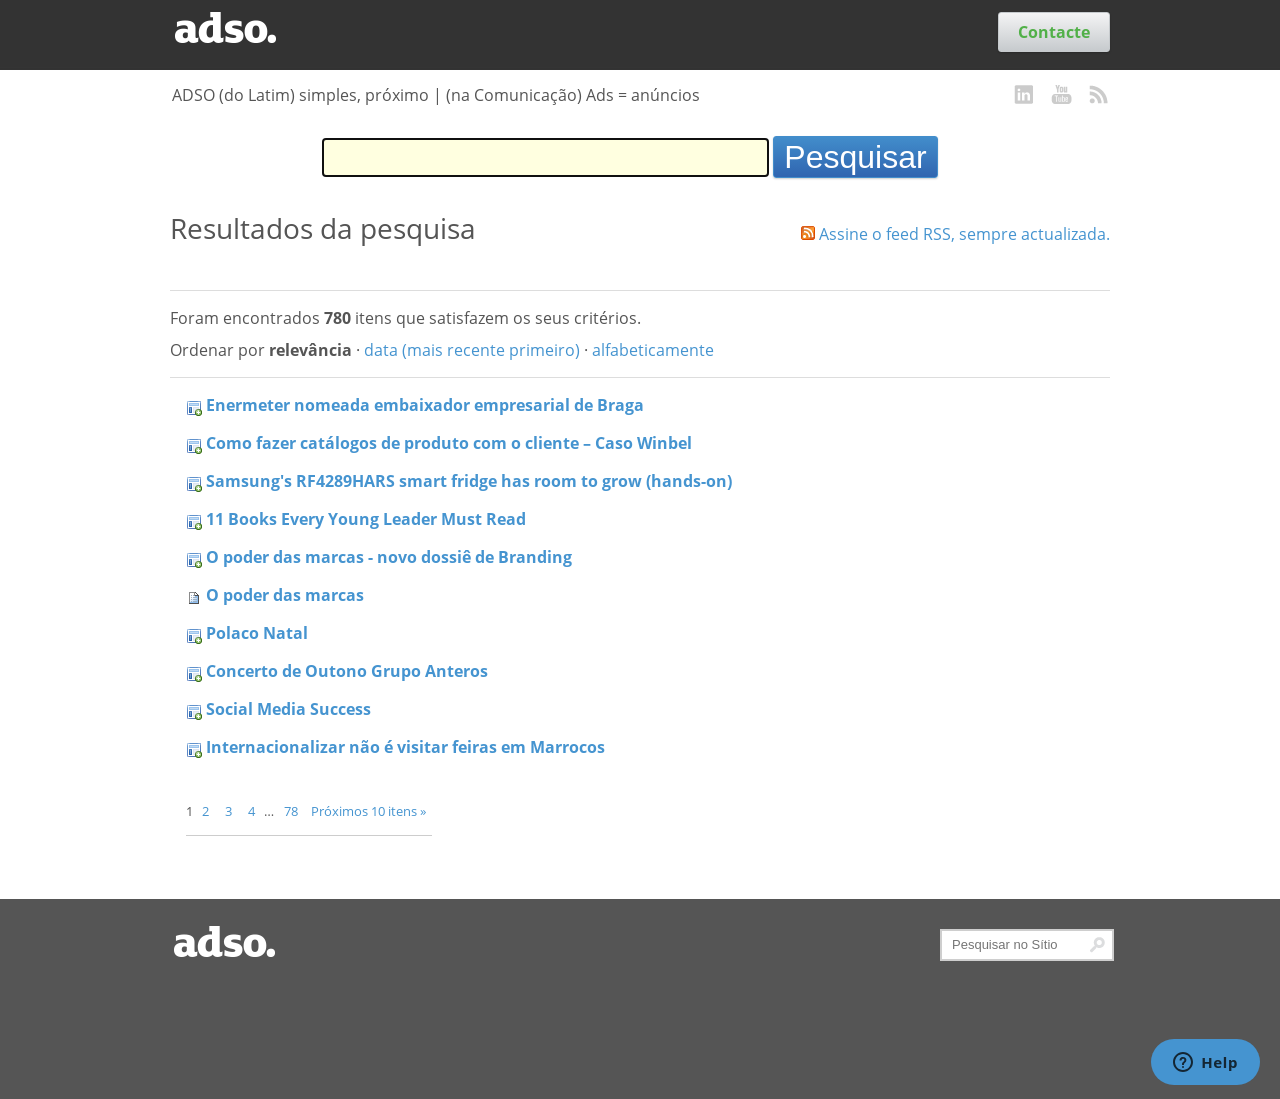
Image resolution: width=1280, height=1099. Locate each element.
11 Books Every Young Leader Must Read (366, 519)
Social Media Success (288, 709)
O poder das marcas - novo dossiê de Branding (389, 557)
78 (291, 811)
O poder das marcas (285, 595)
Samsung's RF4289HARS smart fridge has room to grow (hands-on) (469, 481)
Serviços (561, 32)
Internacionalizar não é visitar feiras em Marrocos (405, 747)
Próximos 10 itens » (368, 811)
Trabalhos (479, 32)
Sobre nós (644, 32)
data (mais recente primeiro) (472, 350)
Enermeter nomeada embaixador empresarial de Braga (425, 405)
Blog (411, 32)
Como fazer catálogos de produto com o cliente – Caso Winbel (449, 443)
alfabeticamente (653, 350)
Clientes (352, 32)
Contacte (1054, 32)
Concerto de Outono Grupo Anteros (347, 671)
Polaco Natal (257, 633)
